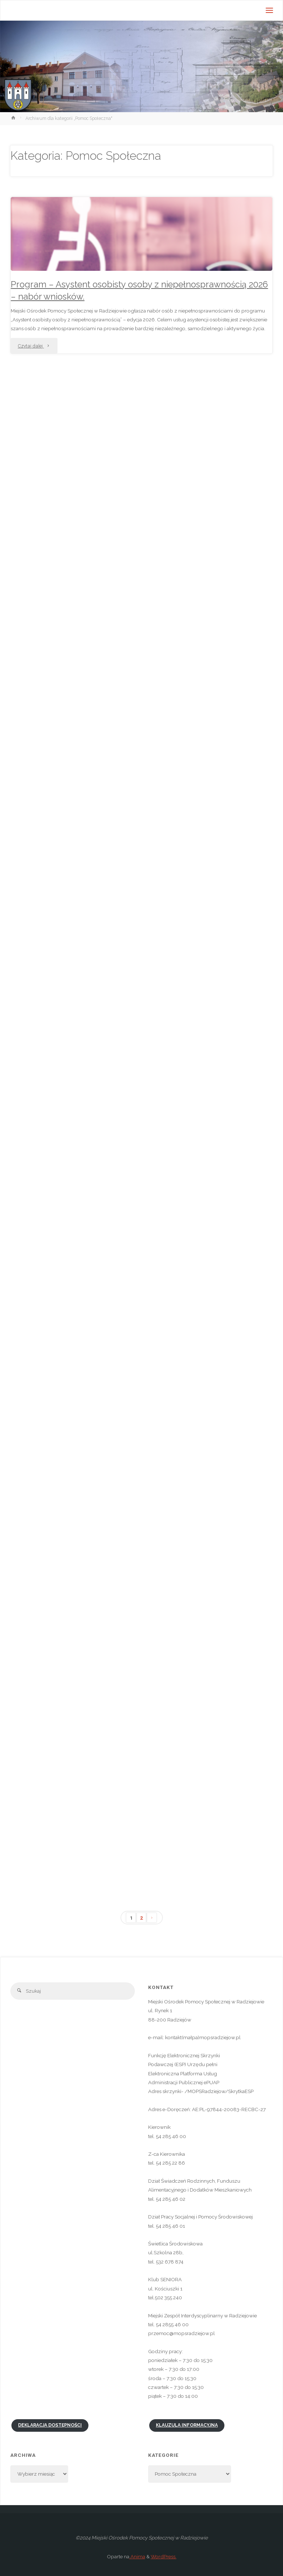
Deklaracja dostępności (50, 2425)
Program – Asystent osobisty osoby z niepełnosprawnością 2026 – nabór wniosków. (139, 290)
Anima (137, 2556)
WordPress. (164, 2556)
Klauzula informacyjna (187, 2425)
